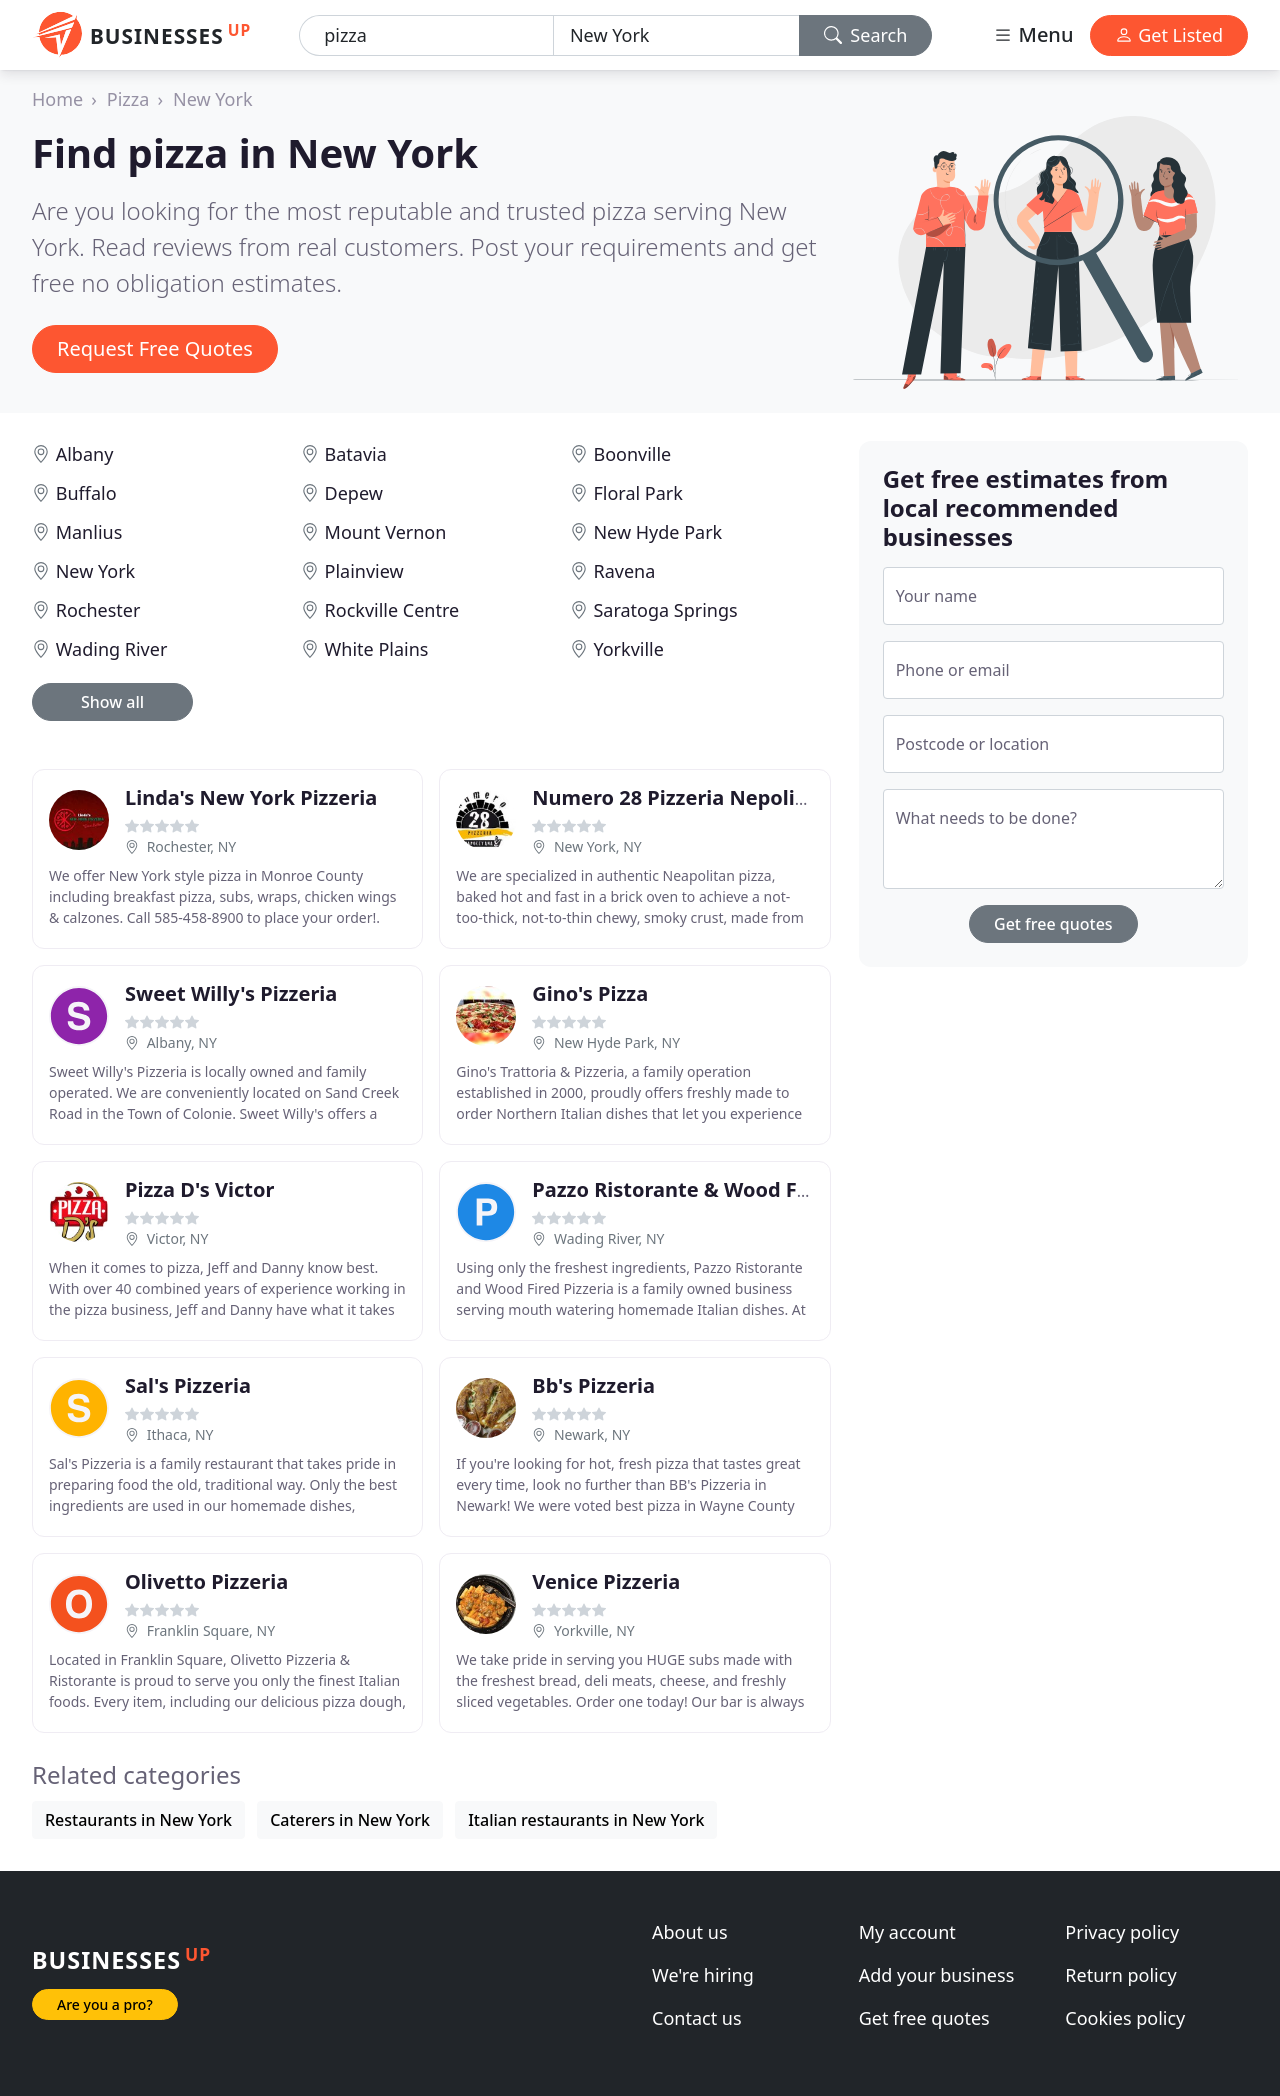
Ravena (624, 571)
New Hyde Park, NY (617, 1042)
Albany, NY (182, 1042)
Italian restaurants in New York (586, 1820)
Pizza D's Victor (199, 1189)
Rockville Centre (392, 610)
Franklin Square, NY (211, 1630)
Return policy (1120, 1975)
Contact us (697, 2018)
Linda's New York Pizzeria (251, 797)
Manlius (89, 532)
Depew (354, 493)
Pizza (128, 99)
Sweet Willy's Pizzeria (231, 993)
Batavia (356, 454)
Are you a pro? (105, 2004)
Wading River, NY (609, 1238)
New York (213, 99)
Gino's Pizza (590, 993)
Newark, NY (592, 1434)
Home (57, 99)
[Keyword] (426, 35)
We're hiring (703, 1975)
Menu (1033, 34)
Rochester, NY (192, 846)
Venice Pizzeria (606, 1581)
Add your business (937, 1975)
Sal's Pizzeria (188, 1385)
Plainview (364, 571)
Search (866, 35)
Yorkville (628, 649)
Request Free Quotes (155, 348)
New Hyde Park (657, 532)
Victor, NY (178, 1238)
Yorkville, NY (594, 1630)
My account (907, 1932)
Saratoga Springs (665, 610)
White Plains (377, 649)
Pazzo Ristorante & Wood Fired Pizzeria (725, 1189)
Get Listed (1169, 35)
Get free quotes (1053, 924)
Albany (85, 454)
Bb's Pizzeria (593, 1385)
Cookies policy (1125, 2018)
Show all (112, 702)
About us (690, 1932)
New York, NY (598, 846)
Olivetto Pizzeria (206, 1581)
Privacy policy (1122, 1932)
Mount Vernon (386, 532)
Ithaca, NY (180, 1434)
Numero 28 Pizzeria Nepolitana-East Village (746, 797)
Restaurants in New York (138, 1820)
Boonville (632, 454)
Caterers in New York (350, 1820)
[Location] (676, 35)
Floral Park (637, 493)
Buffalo (86, 493)
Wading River (112, 649)
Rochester (98, 610)
